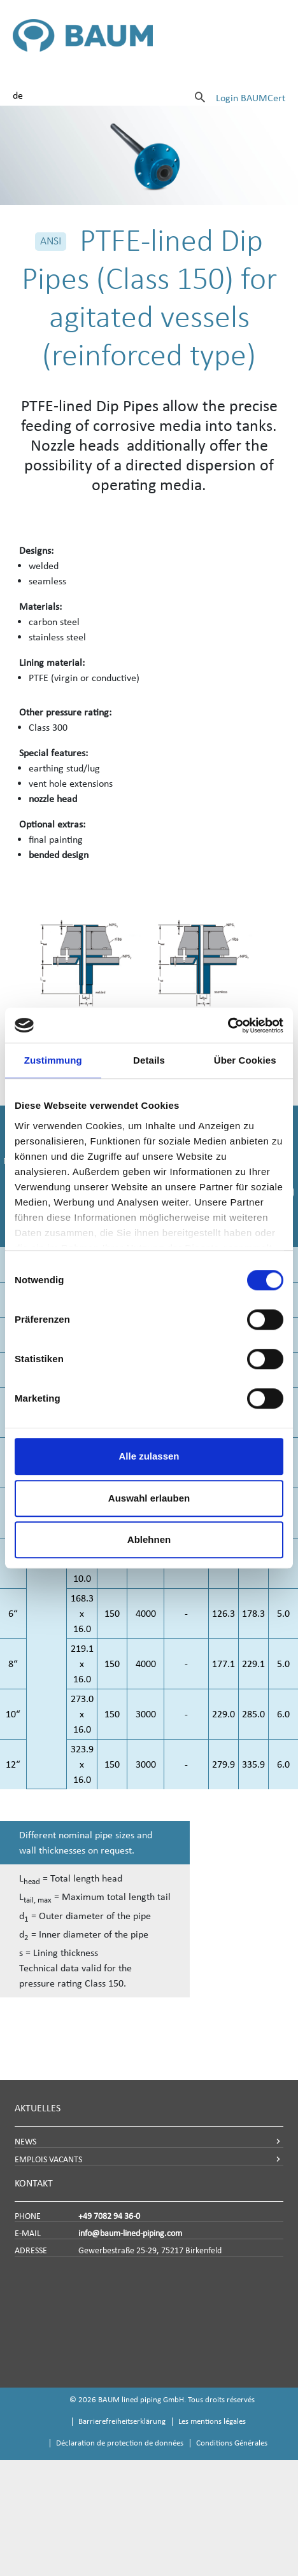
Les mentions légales (212, 2421)
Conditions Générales (231, 2442)
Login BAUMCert (250, 98)
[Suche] (200, 97)
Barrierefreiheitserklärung (122, 2421)
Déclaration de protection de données (119, 2442)
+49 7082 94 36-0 (109, 2216)
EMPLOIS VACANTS (48, 2159)
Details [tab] (149, 1060)
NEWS (25, 2141)
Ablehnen (149, 1539)
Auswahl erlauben (149, 1498)
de (18, 95)
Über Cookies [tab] (245, 1060)
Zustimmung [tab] (53, 1060)
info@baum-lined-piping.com (130, 2233)
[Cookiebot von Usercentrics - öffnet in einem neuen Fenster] (227, 1025)
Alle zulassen (148, 1456)
